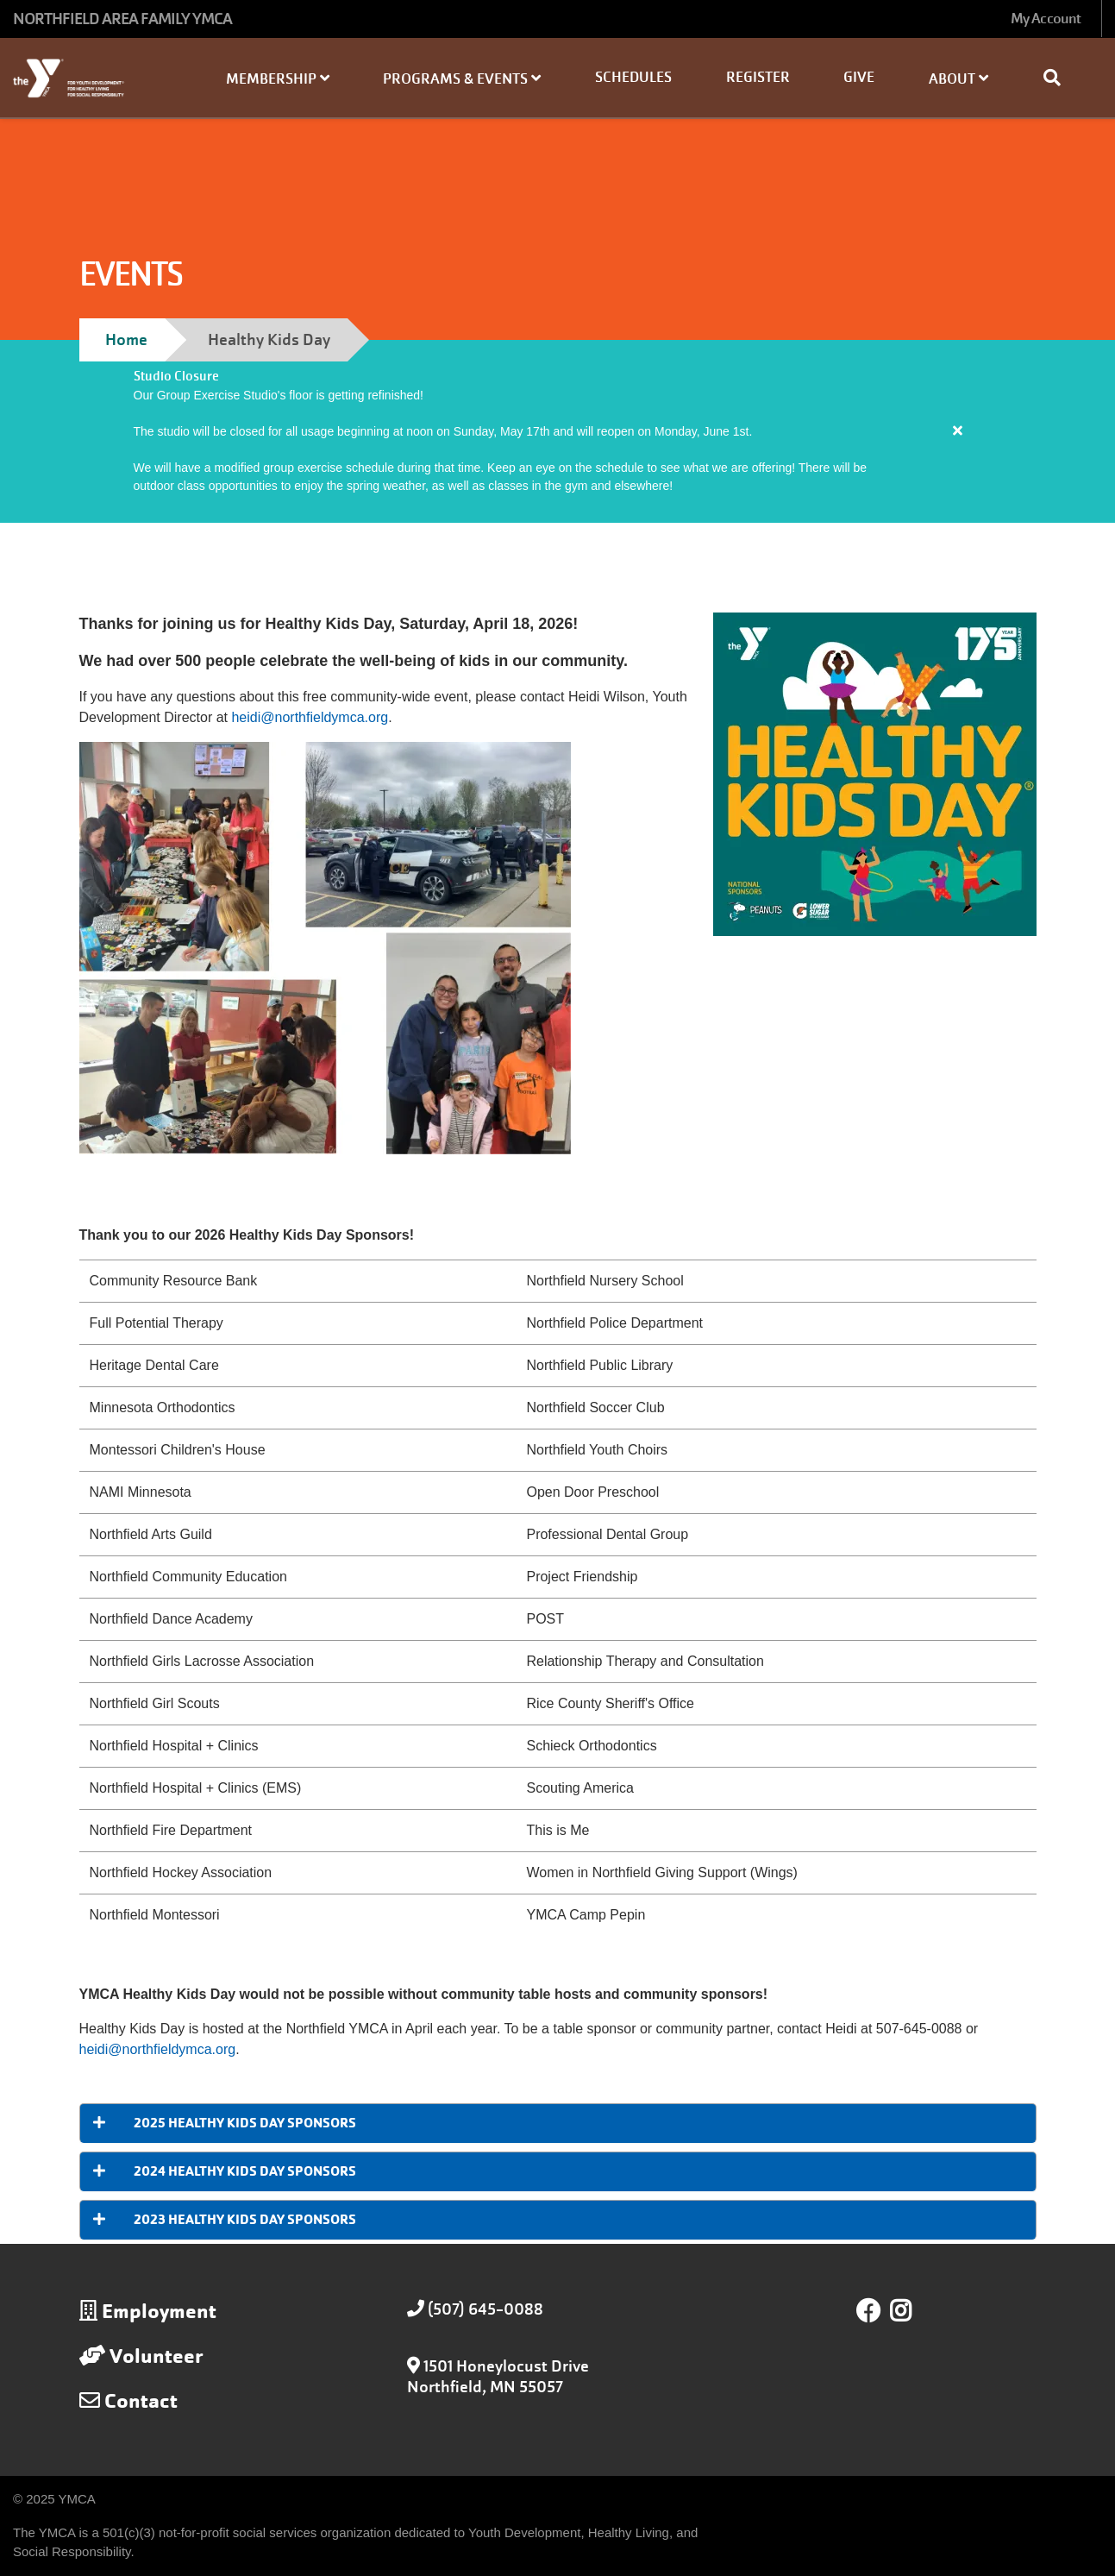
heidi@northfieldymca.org (309, 717)
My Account (1046, 18)
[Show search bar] (1059, 77)
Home (126, 339)
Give (858, 77)
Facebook (868, 2311)
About (958, 79)
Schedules (633, 77)
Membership (277, 79)
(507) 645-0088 (485, 2309)
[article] (557, 431)
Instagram (912, 2311)
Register (758, 77)
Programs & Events (462, 79)
